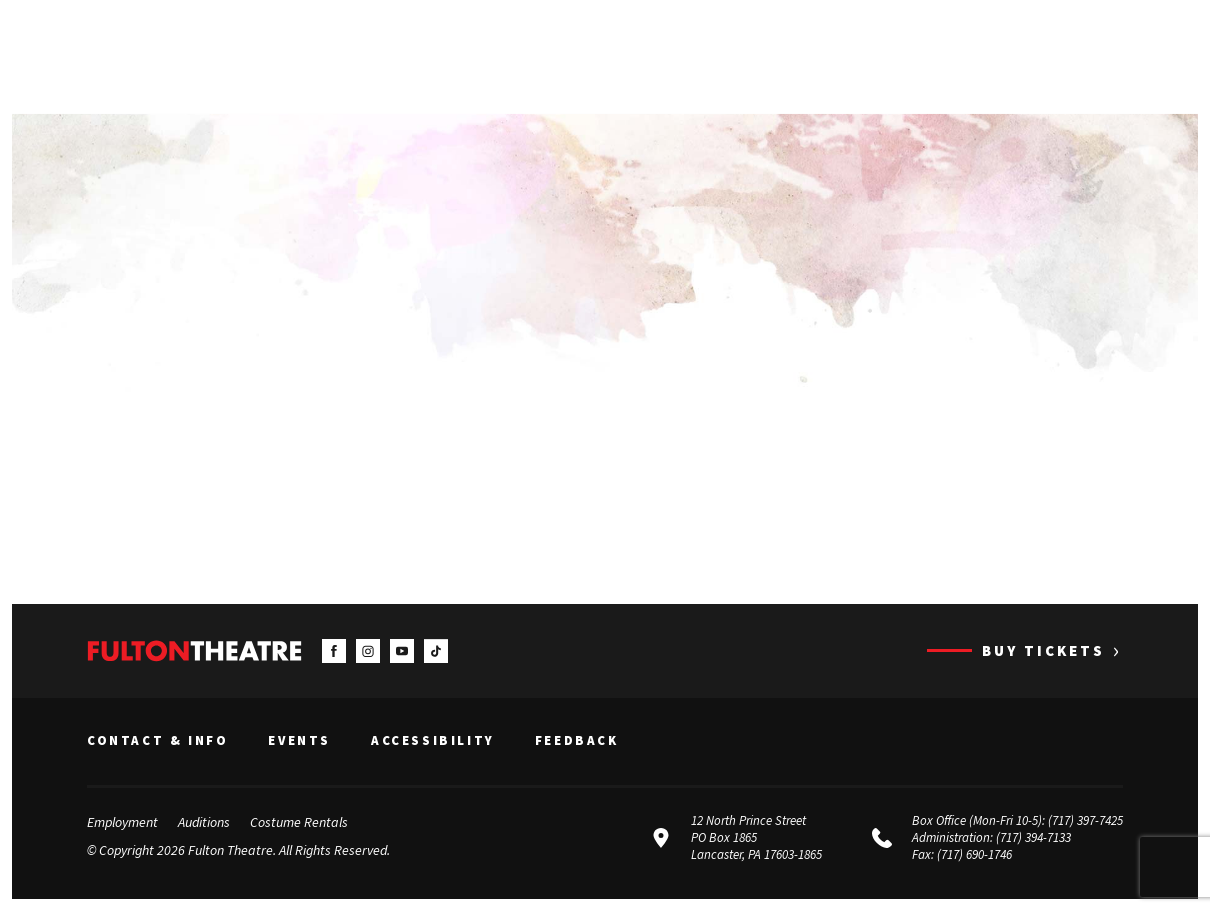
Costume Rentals (299, 822)
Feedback (577, 741)
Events (299, 741)
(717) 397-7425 (1085, 820)
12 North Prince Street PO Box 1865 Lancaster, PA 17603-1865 (756, 837)
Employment (122, 822)
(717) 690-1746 (974, 854)
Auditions (204, 822)
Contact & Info (157, 741)
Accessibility (433, 741)
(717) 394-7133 (1033, 837)
